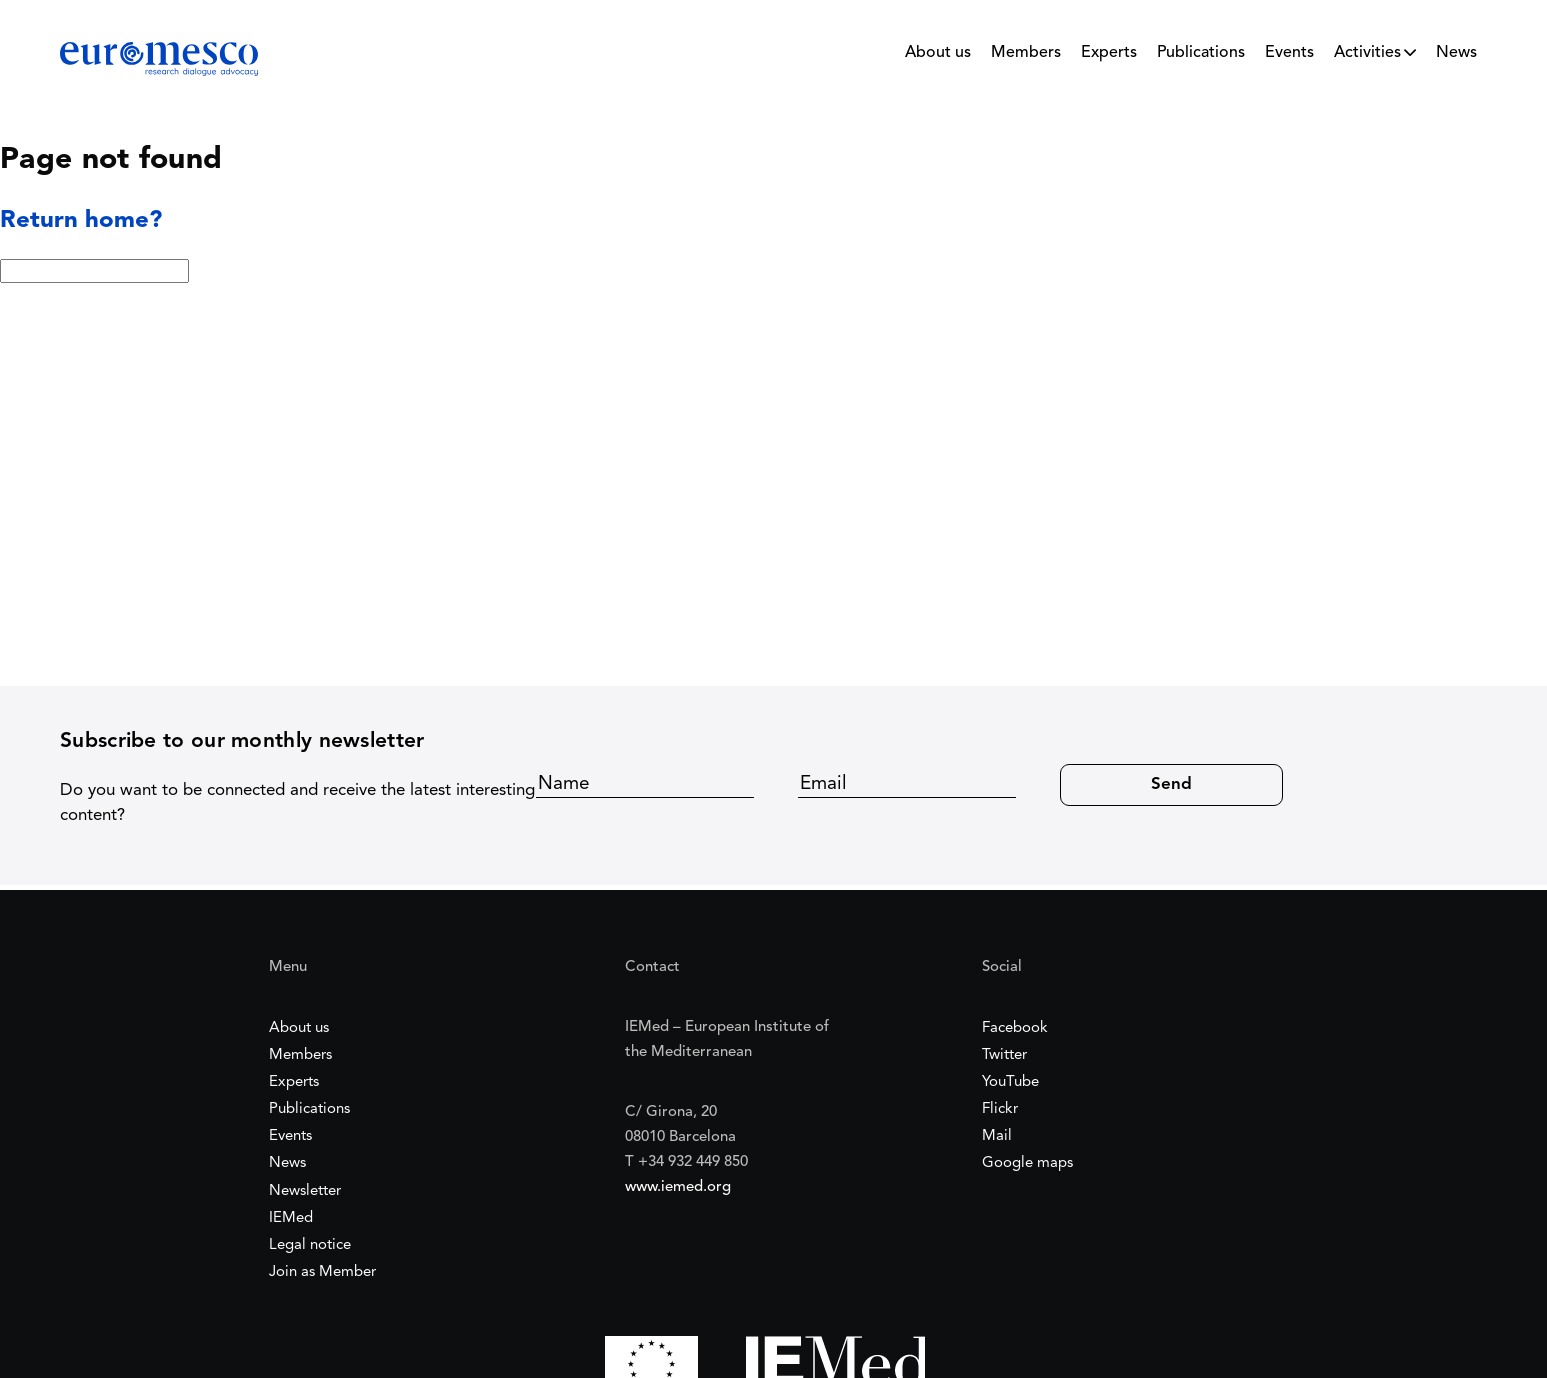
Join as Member (322, 1272)
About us (938, 53)
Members (1026, 53)
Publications (1201, 53)
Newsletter (305, 1191)
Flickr (1000, 1109)
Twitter (1004, 1055)
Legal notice (310, 1245)
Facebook (1015, 1028)
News (1456, 53)
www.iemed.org (678, 1187)
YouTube (1010, 1082)
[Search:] (94, 271)
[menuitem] (938, 58)
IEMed (291, 1218)
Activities (1367, 53)
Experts (1109, 53)
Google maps (1027, 1163)
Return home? (81, 221)
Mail (997, 1136)
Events (1289, 53)
